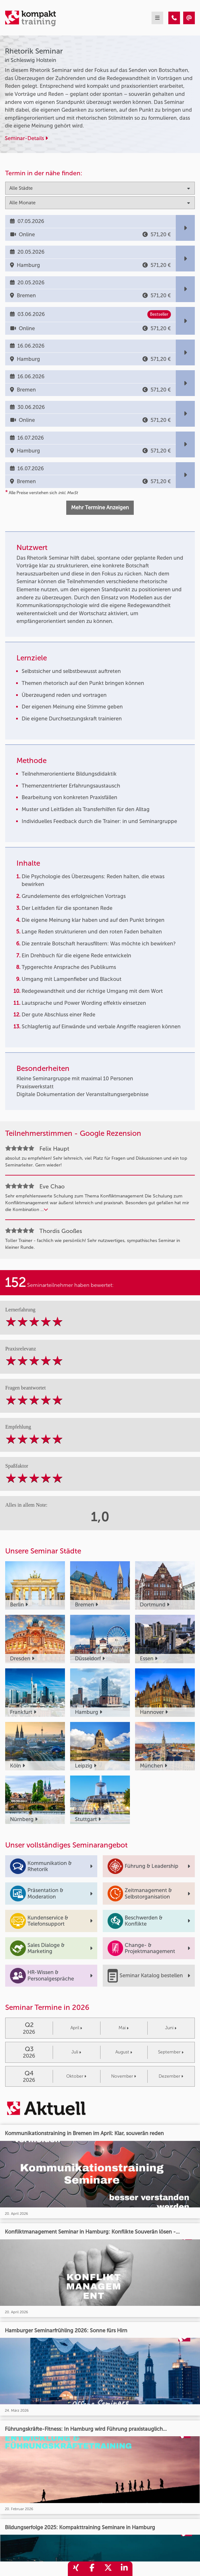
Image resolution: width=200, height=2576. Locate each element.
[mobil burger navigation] (157, 18)
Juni (170, 2028)
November (123, 2076)
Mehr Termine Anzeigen (100, 507)
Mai (124, 2028)
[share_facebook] (92, 2568)
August (123, 2052)
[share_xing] (76, 2568)
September (171, 2052)
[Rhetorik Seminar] (174, 18)
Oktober (76, 2076)
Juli (76, 2052)
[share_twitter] (108, 2568)
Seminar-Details (26, 138)
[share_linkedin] (124, 2568)
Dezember (171, 2076)
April (76, 2028)
